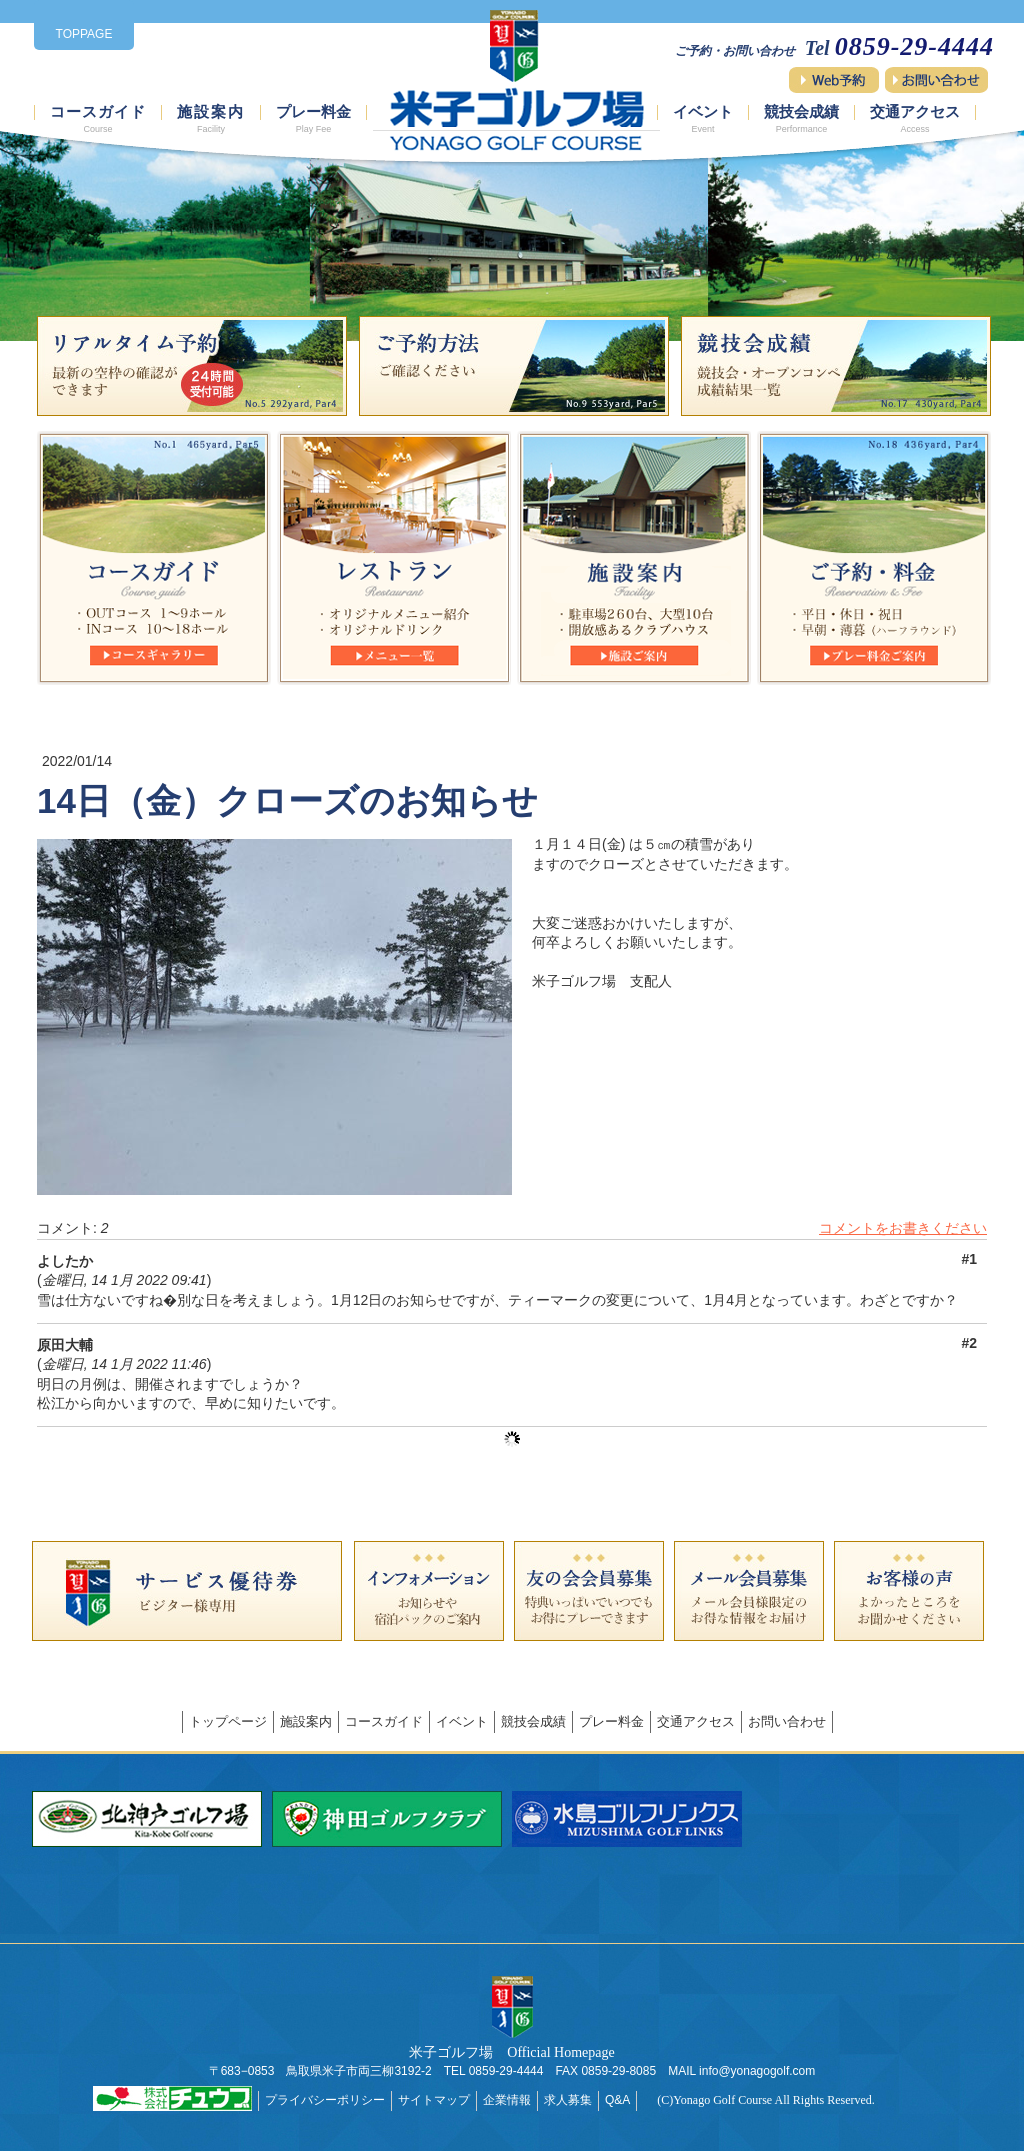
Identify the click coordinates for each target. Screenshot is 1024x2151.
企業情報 (507, 2100)
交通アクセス (915, 119)
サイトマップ (434, 2100)
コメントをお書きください (903, 1228)
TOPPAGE (84, 34)
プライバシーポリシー (325, 2100)
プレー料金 (313, 119)
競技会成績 (801, 119)
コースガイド (98, 119)
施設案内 (211, 119)
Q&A (617, 2100)
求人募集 (568, 2100)
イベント (703, 119)
